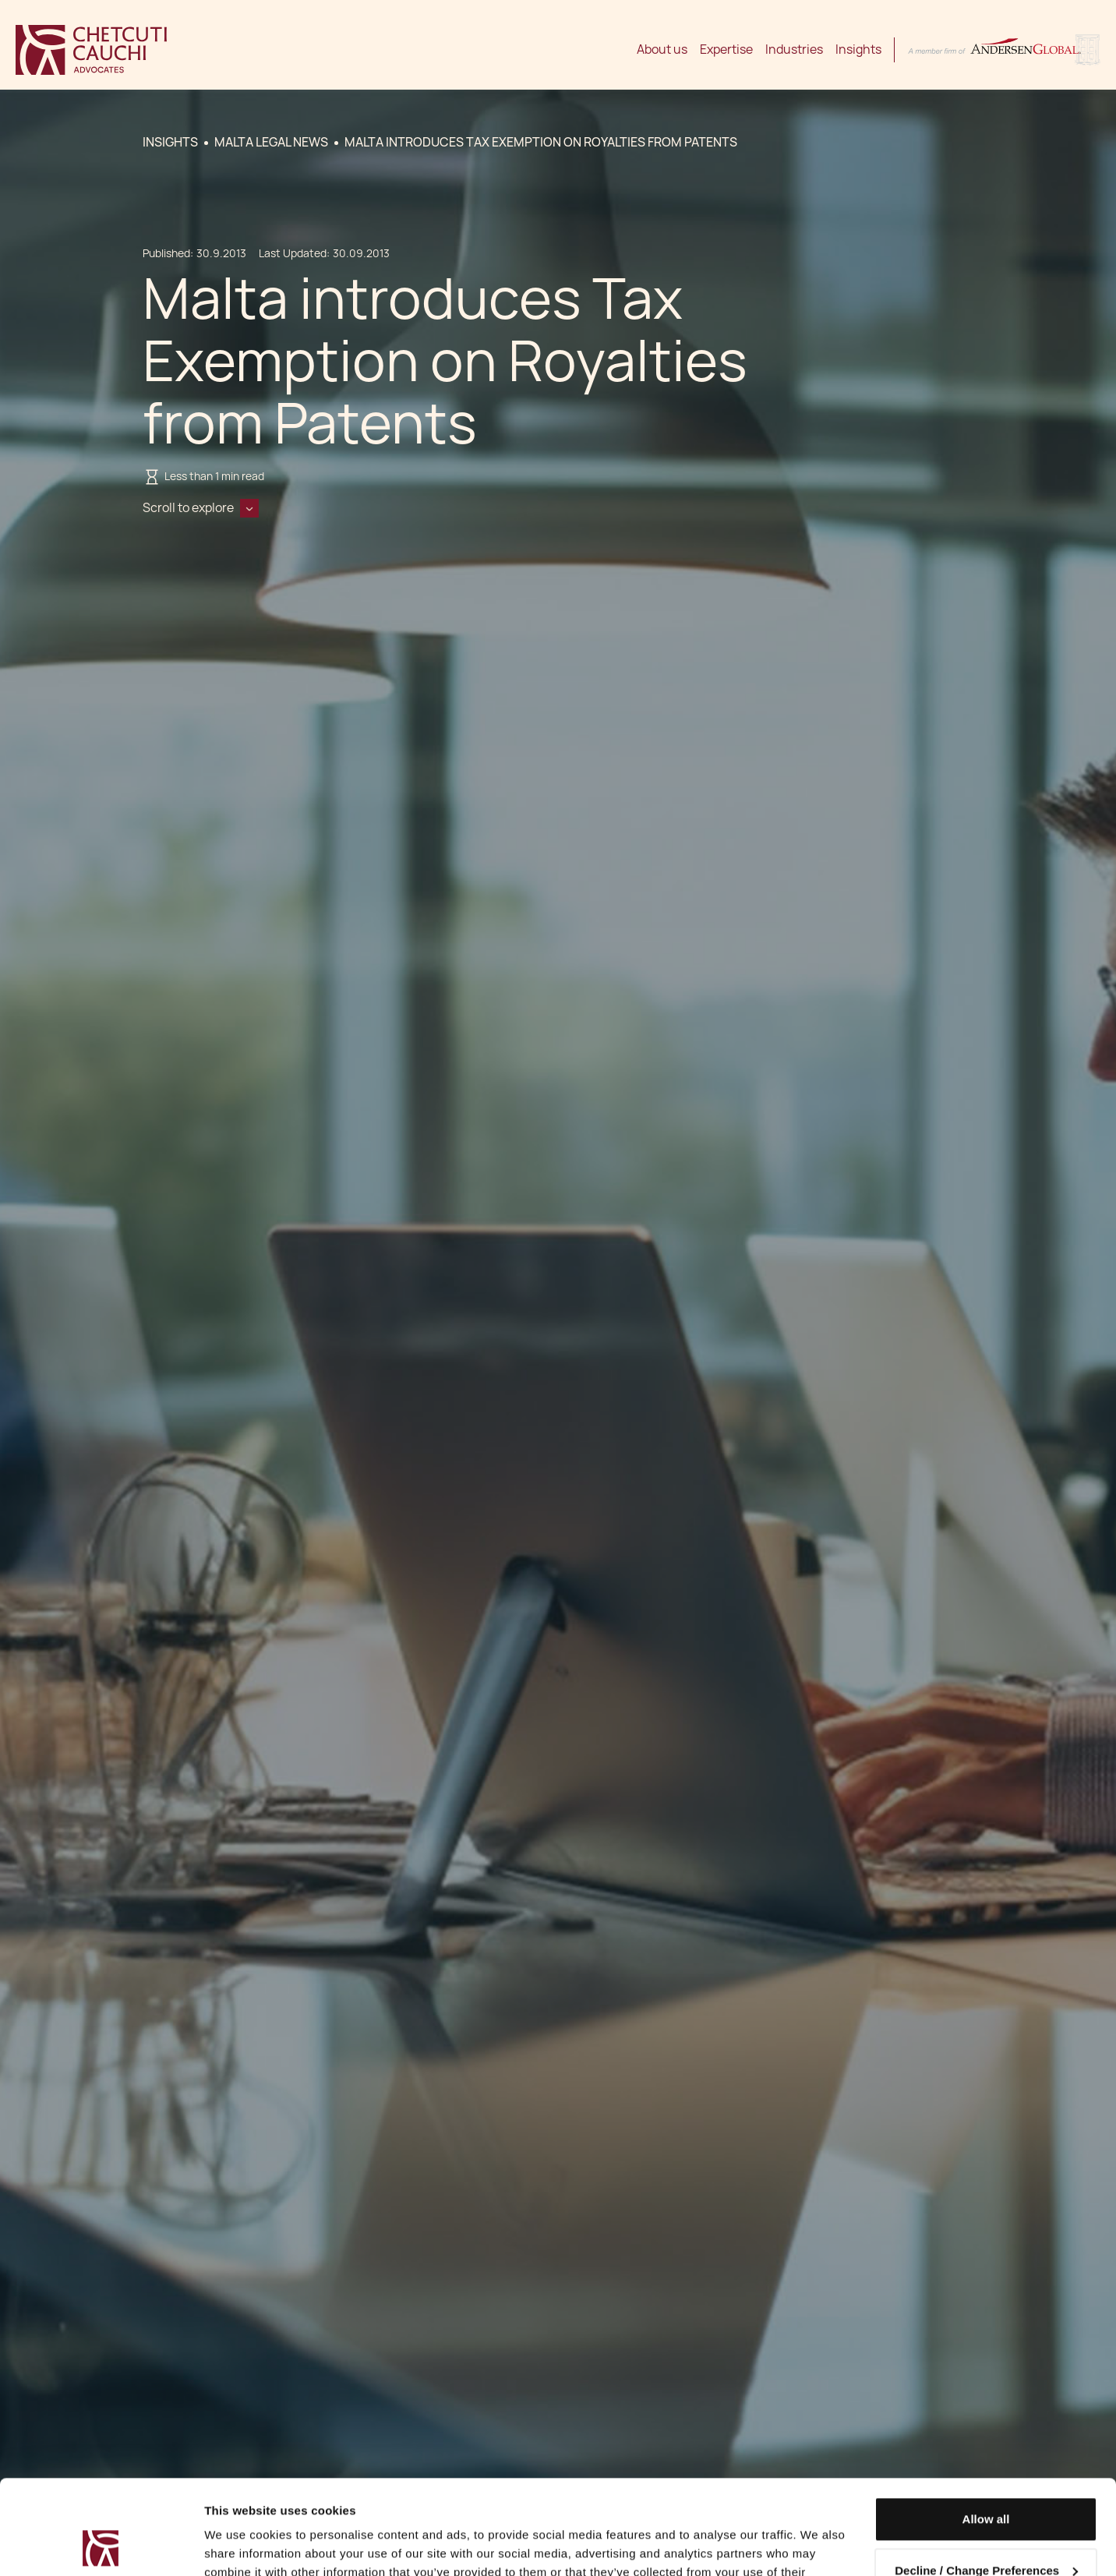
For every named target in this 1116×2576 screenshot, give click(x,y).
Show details (240, 2545)
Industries (794, 49)
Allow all (986, 2430)
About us (662, 49)
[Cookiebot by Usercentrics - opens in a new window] (101, 2545)
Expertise (726, 49)
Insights (858, 49)
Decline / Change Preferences (986, 2481)
